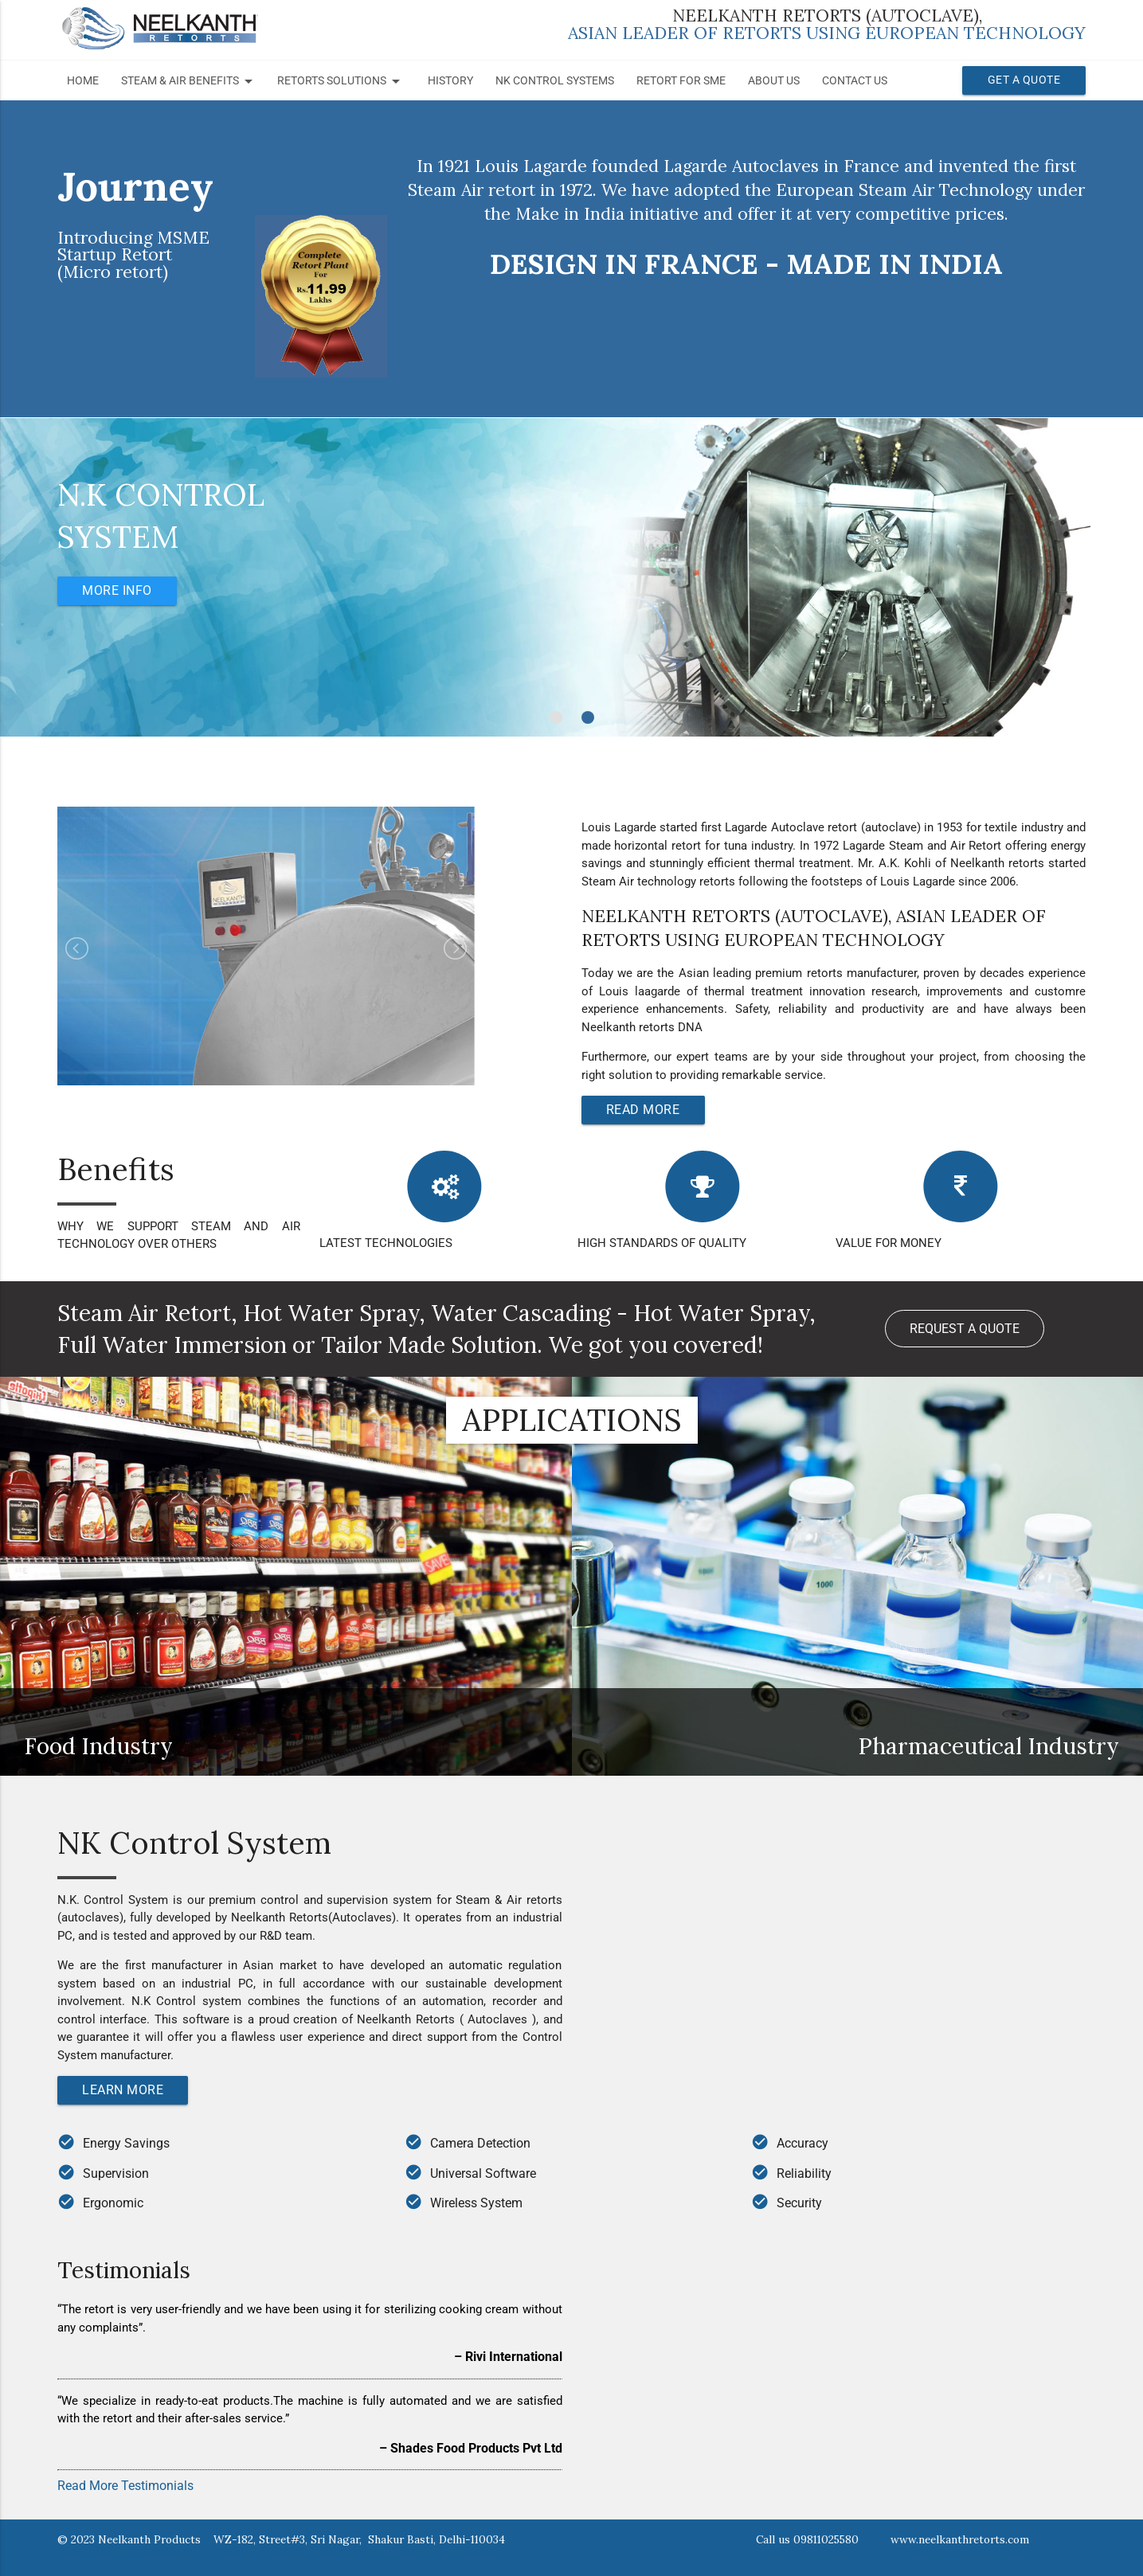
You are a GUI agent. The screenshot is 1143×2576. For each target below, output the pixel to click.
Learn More (123, 2089)
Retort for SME (681, 81)
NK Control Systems (554, 81)
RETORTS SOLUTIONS (341, 81)
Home (83, 81)
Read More (644, 1109)
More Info (118, 590)
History (450, 81)
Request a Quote (965, 1328)
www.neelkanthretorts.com (960, 2539)
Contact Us (854, 81)
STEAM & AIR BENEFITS (189, 81)
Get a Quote (1024, 80)
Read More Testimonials (125, 2485)
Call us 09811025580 (807, 2539)
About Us (774, 81)
